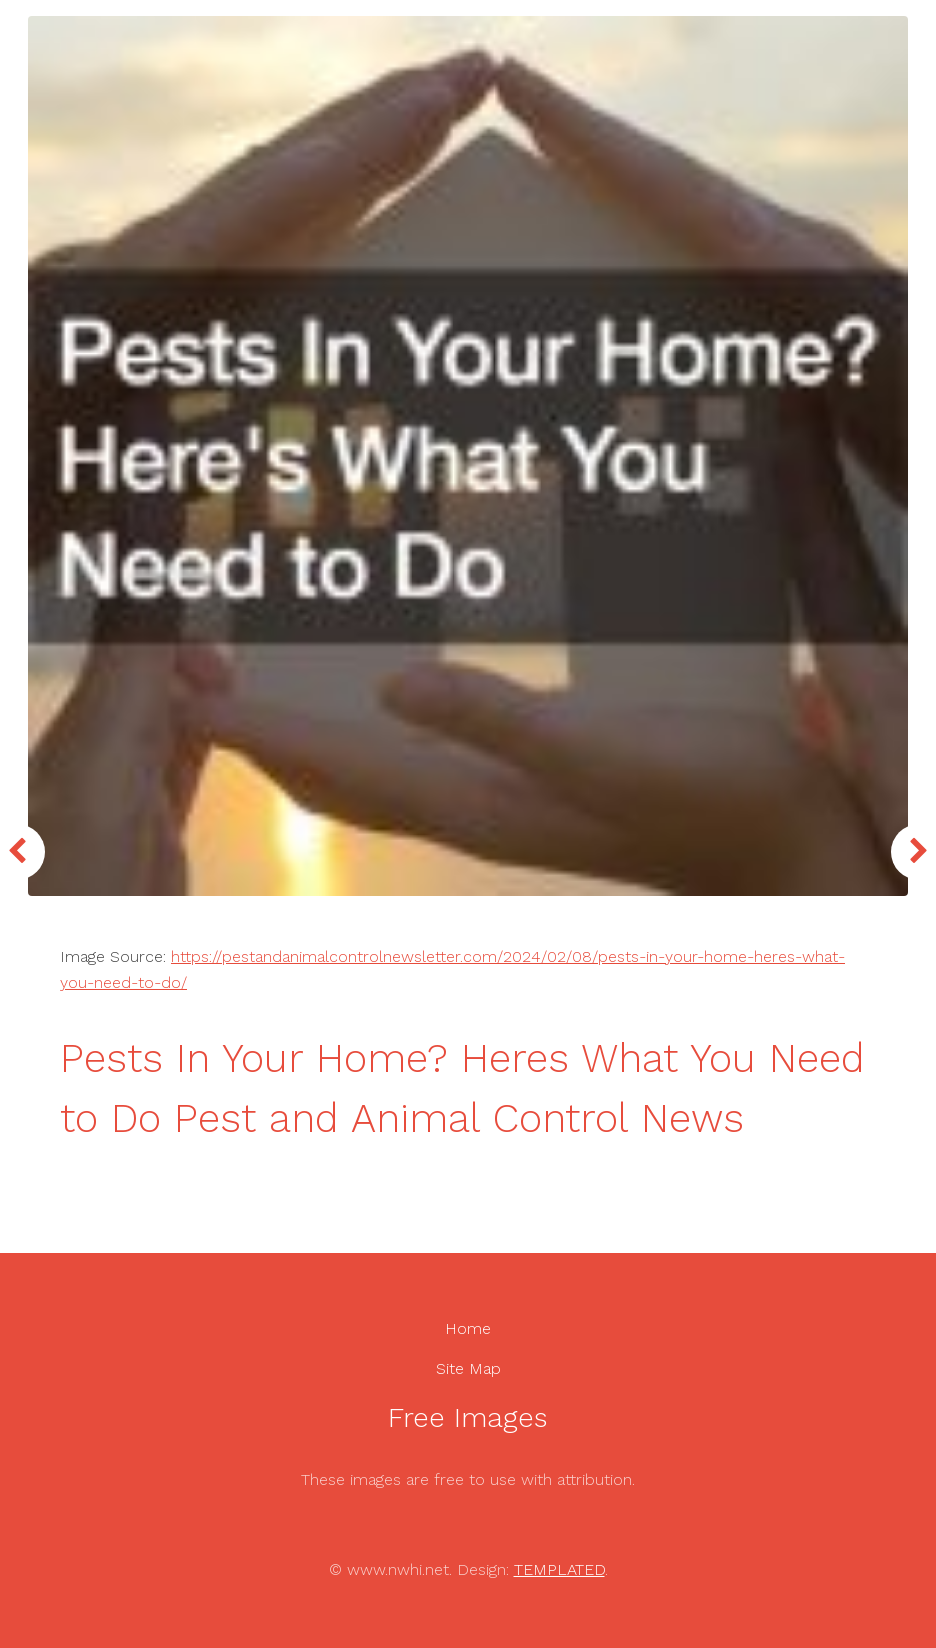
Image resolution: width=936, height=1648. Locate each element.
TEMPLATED (559, 1569)
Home (468, 1328)
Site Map (468, 1368)
